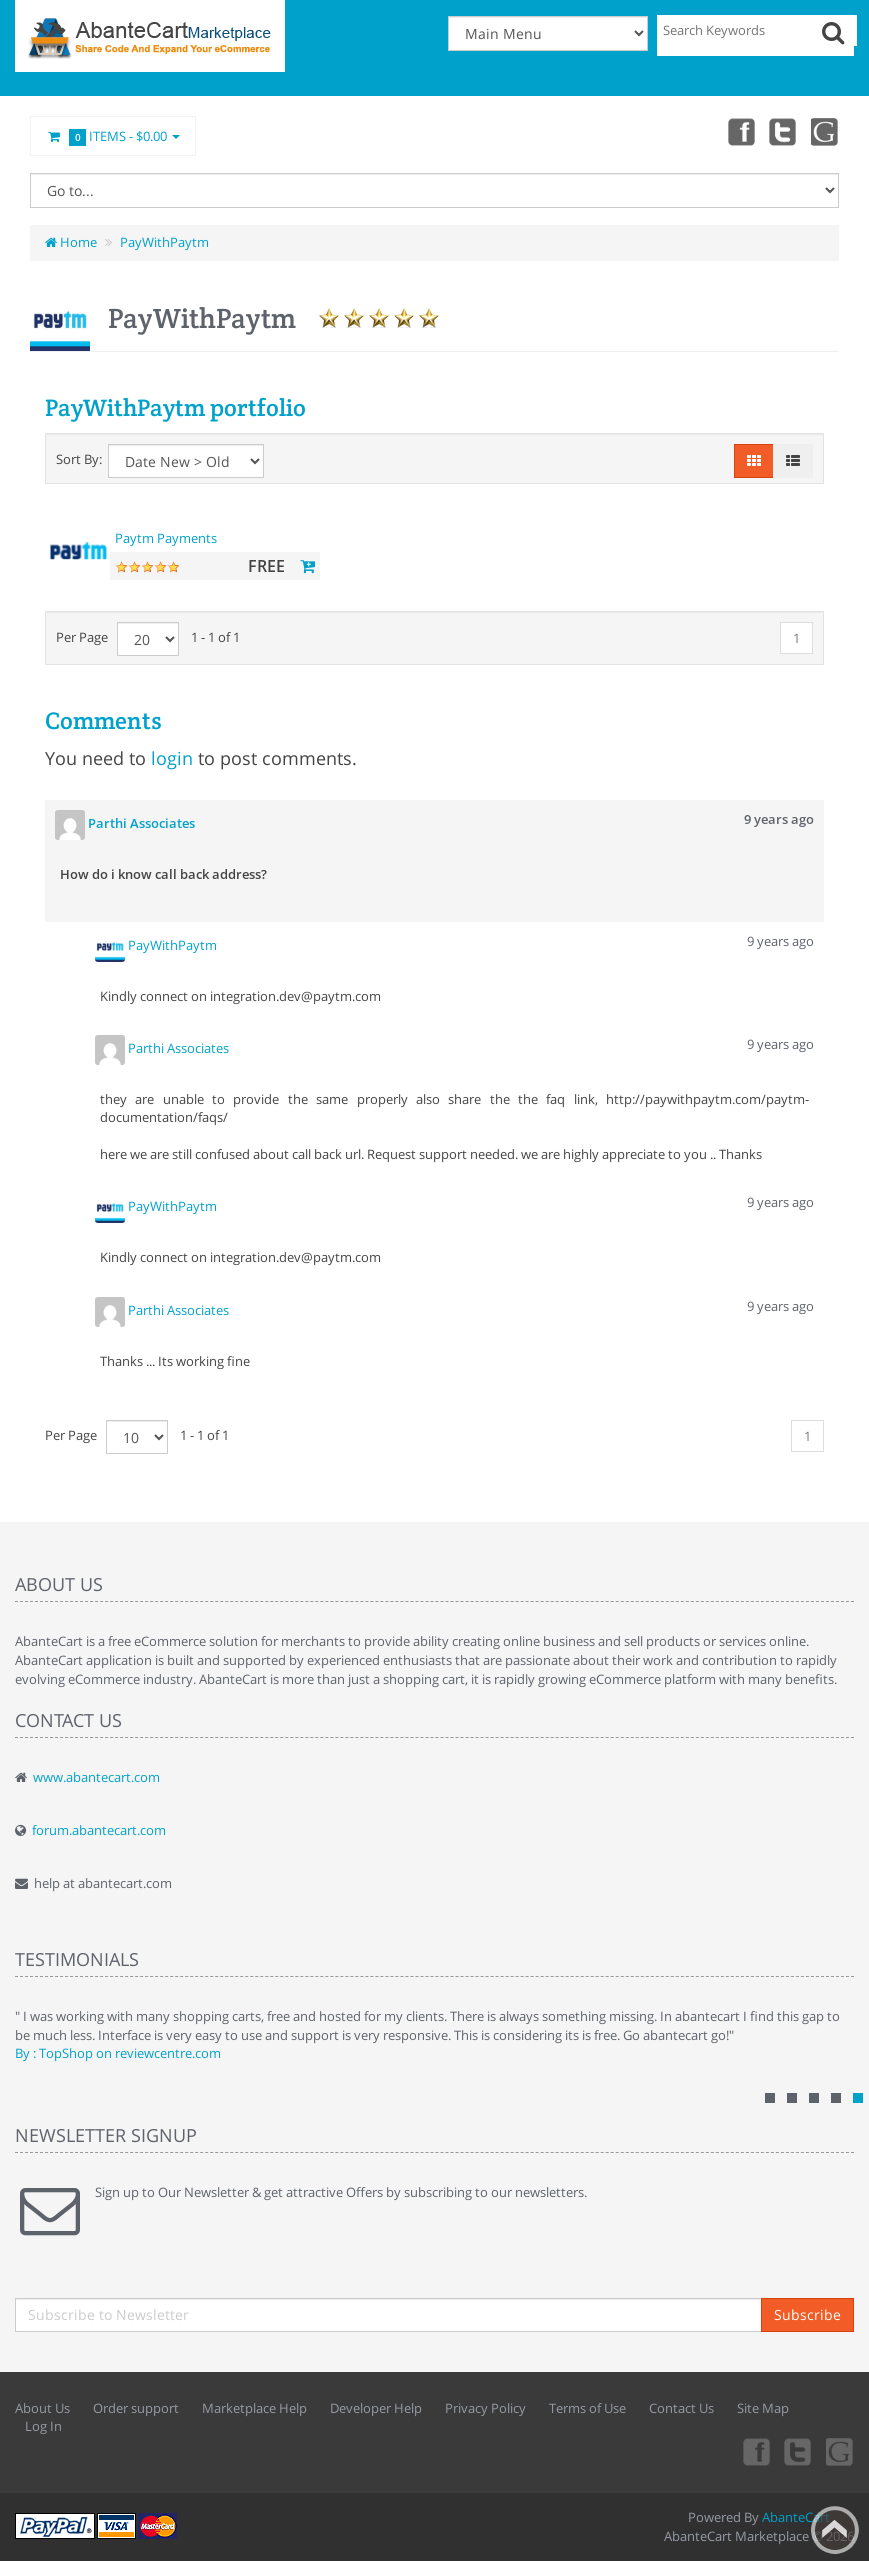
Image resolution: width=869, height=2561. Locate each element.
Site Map (763, 2408)
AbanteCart (796, 2517)
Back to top (835, 2530)
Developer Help (376, 2408)
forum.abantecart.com (99, 1830)
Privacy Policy (485, 2408)
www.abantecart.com (96, 1777)
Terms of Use (587, 2408)
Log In (43, 2426)
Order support (136, 2408)
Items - (113, 137)
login (172, 758)
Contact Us (681, 2408)
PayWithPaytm (164, 242)
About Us (42, 2408)
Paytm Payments (166, 538)
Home (71, 242)
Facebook (737, 131)
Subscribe (807, 2314)
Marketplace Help (254, 2408)
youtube (825, 131)
